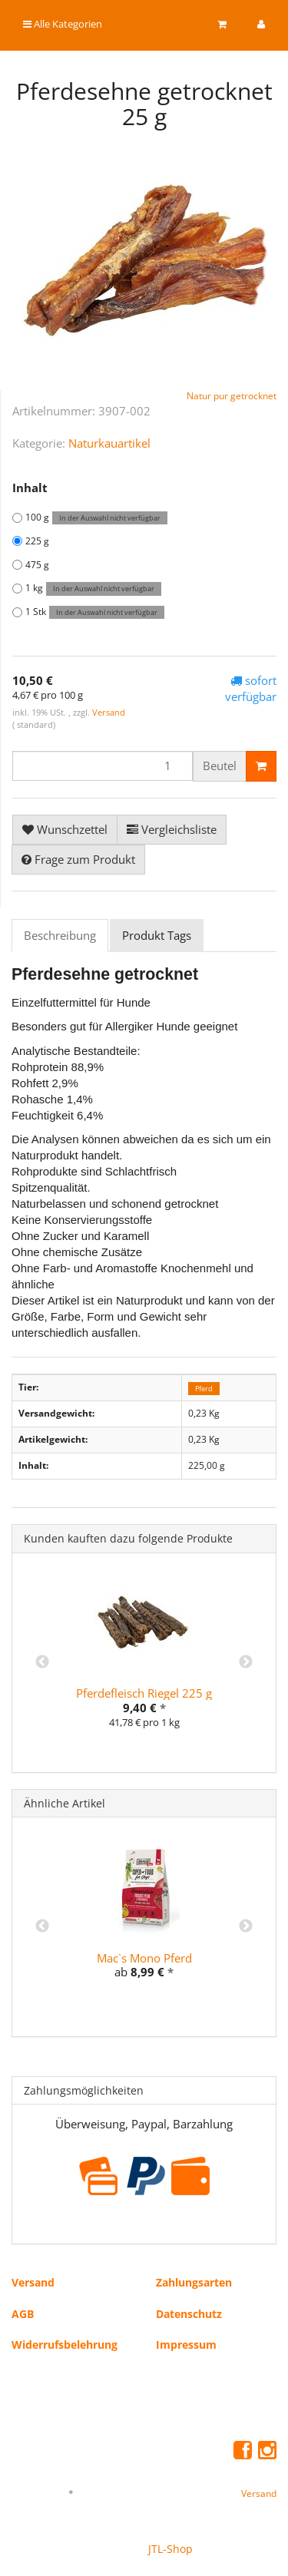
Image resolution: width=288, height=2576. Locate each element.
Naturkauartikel (109, 443)
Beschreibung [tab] (60, 935)
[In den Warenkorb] (261, 766)
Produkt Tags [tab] (156, 935)
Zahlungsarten (194, 2282)
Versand (108, 712)
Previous (42, 1662)
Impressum (186, 2344)
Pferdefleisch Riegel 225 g (144, 1693)
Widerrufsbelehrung (65, 2344)
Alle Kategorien (62, 24)
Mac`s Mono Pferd (144, 1958)
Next (245, 1662)
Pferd (204, 1388)
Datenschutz (189, 2313)
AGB (23, 2313)
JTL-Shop (170, 2548)
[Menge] (102, 766)
